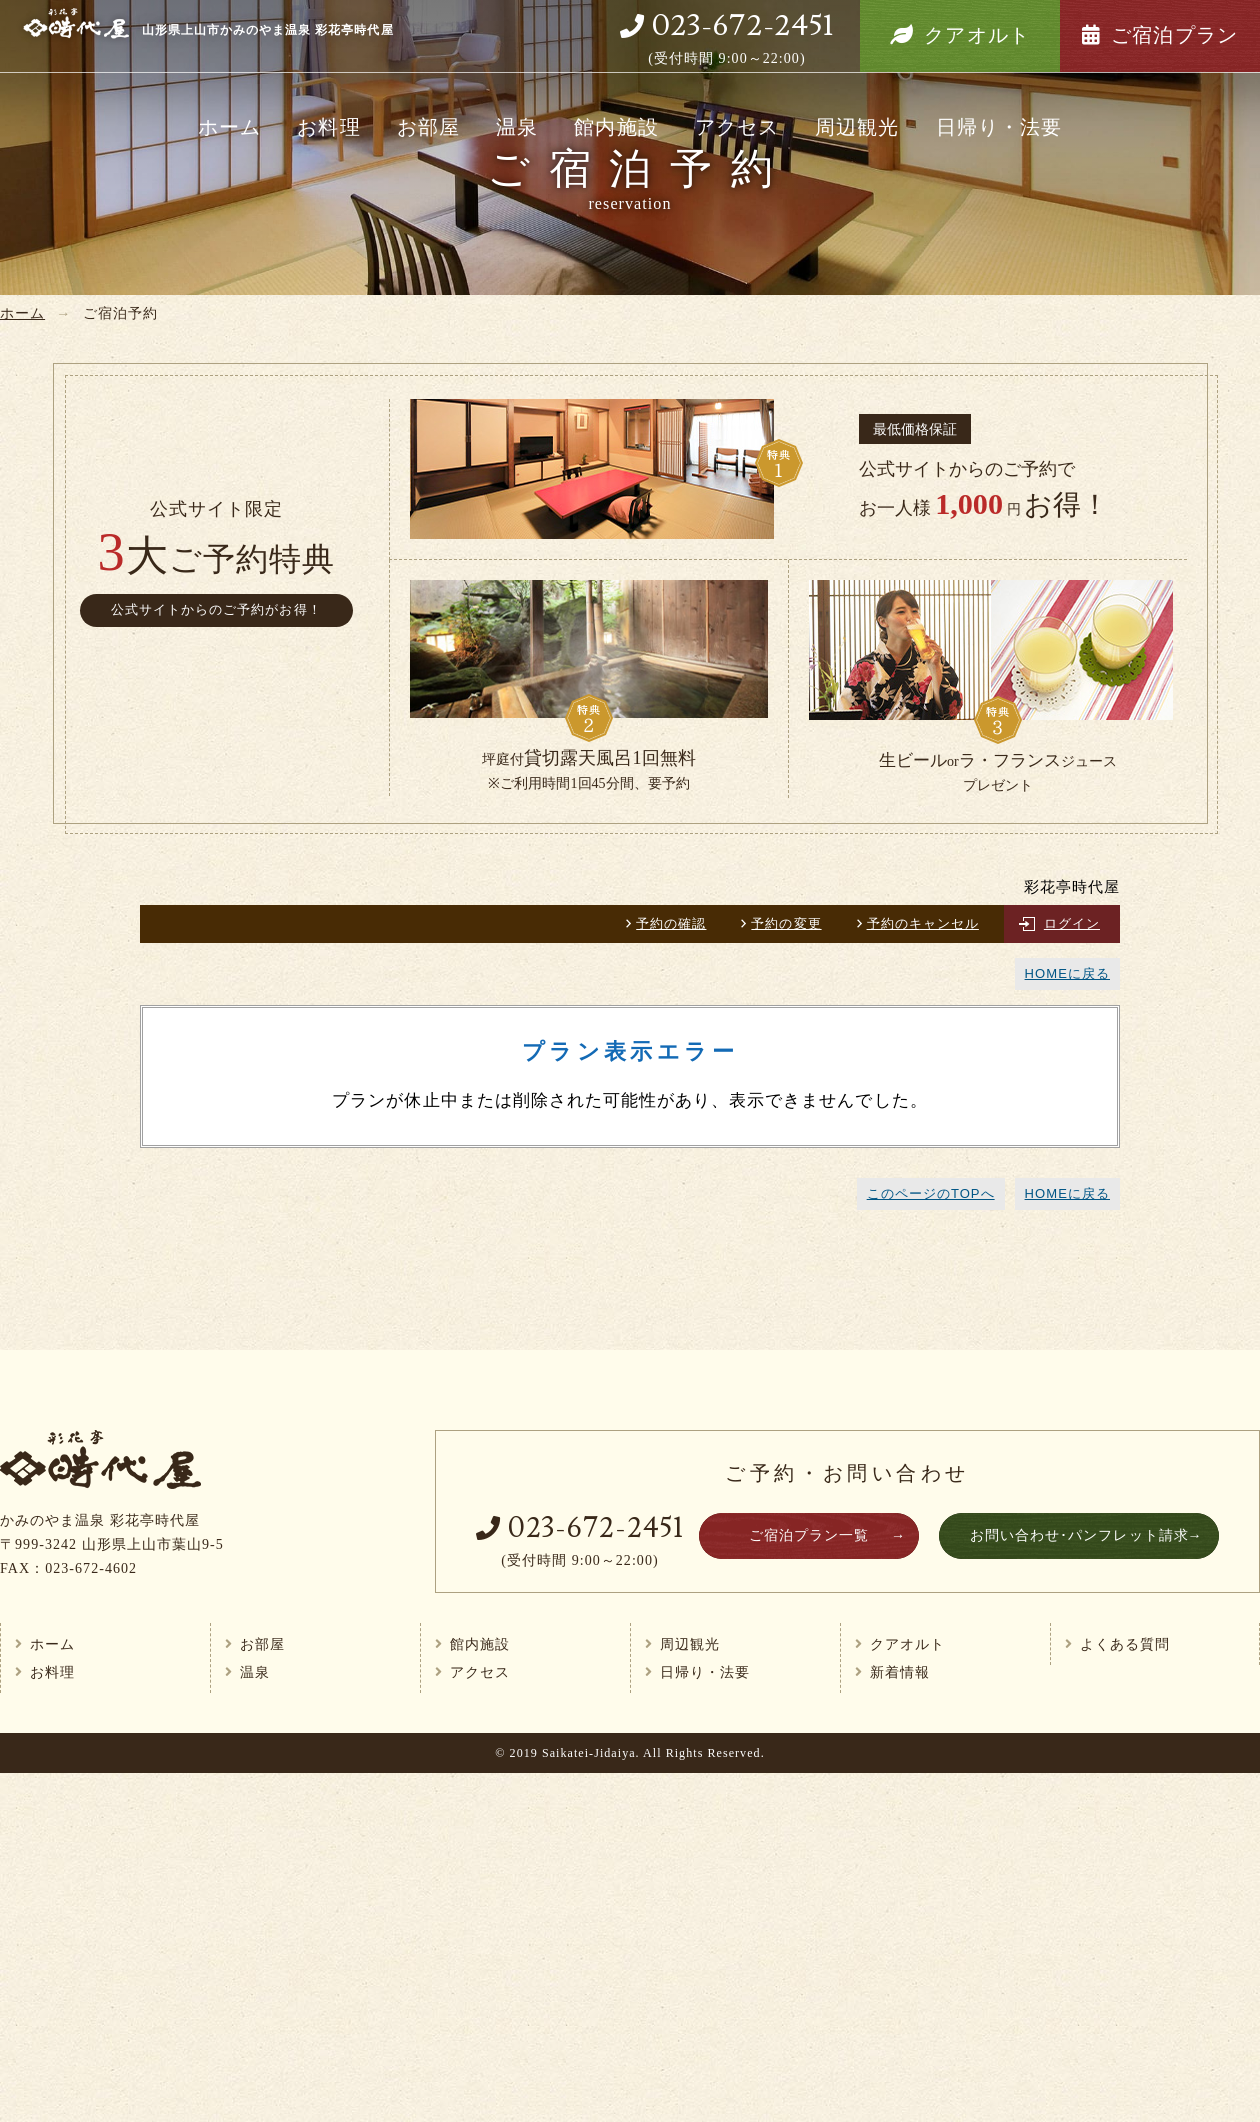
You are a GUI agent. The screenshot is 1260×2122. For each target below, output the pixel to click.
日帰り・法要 (999, 127)
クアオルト (976, 35)
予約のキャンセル (923, 923)
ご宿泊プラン (1174, 35)
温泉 (517, 127)
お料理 (328, 127)
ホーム (229, 127)
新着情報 (900, 1672)
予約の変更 (786, 923)
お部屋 (428, 127)
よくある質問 (1125, 1644)
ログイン (1072, 923)
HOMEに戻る (1067, 973)
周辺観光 (857, 127)
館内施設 (616, 127)
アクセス (737, 127)
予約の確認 (671, 923)
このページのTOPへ (931, 1193)
